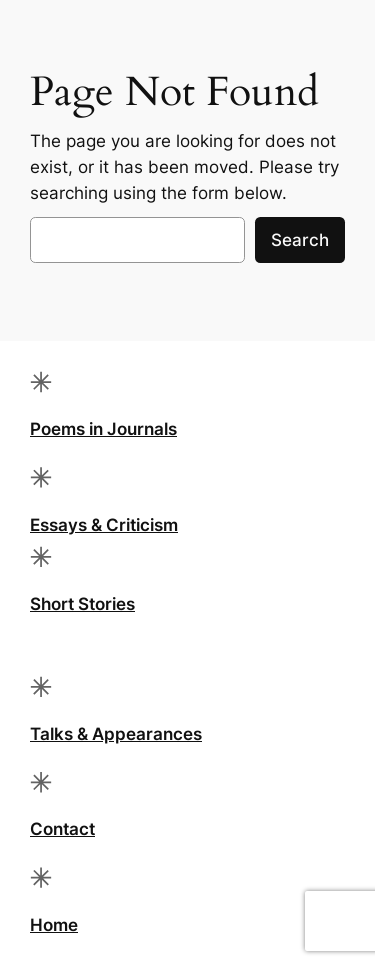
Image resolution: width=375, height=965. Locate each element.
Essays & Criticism (104, 525)
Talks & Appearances (116, 734)
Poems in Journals (103, 429)
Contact (62, 829)
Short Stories (82, 604)
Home (54, 925)
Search (300, 240)
